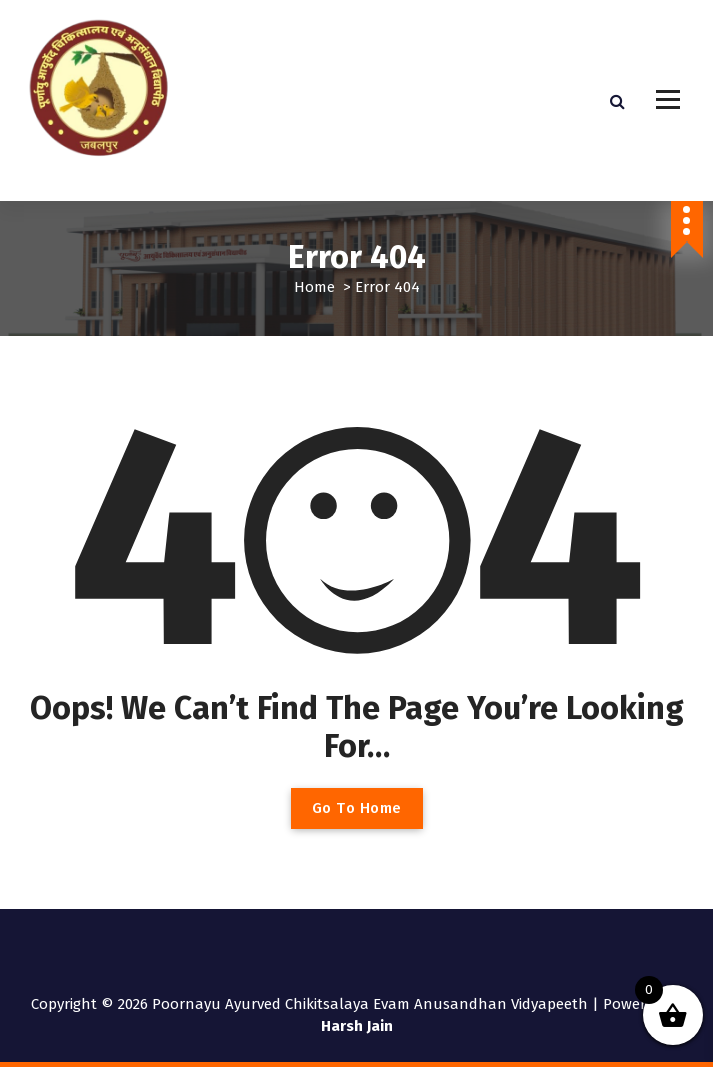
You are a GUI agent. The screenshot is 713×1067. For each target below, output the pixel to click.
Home (314, 287)
